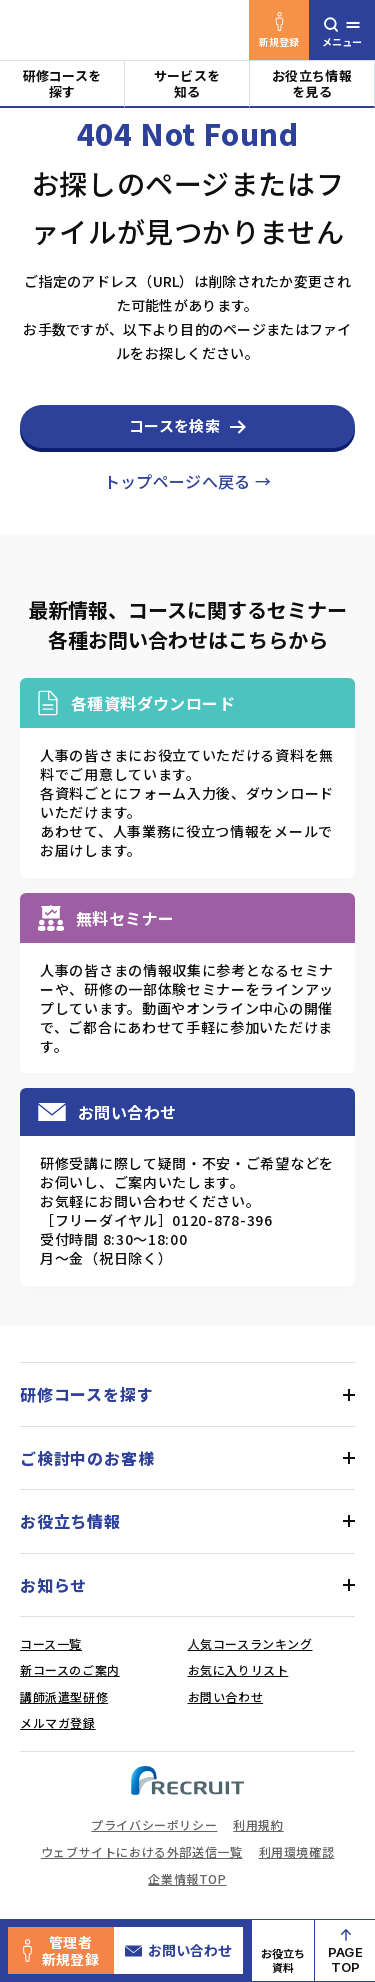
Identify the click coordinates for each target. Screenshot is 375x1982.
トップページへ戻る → (188, 481)
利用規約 (258, 1824)
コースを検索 (174, 425)
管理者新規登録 (61, 1950)
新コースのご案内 (70, 1669)
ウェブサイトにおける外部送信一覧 (142, 1851)
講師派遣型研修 (64, 1696)
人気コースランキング (250, 1643)
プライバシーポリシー (154, 1824)
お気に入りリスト (238, 1669)
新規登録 (279, 30)
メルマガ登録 (58, 1722)
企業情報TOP (187, 1878)
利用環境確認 (297, 1851)
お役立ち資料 (283, 1960)
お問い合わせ (178, 1950)
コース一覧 (51, 1643)
